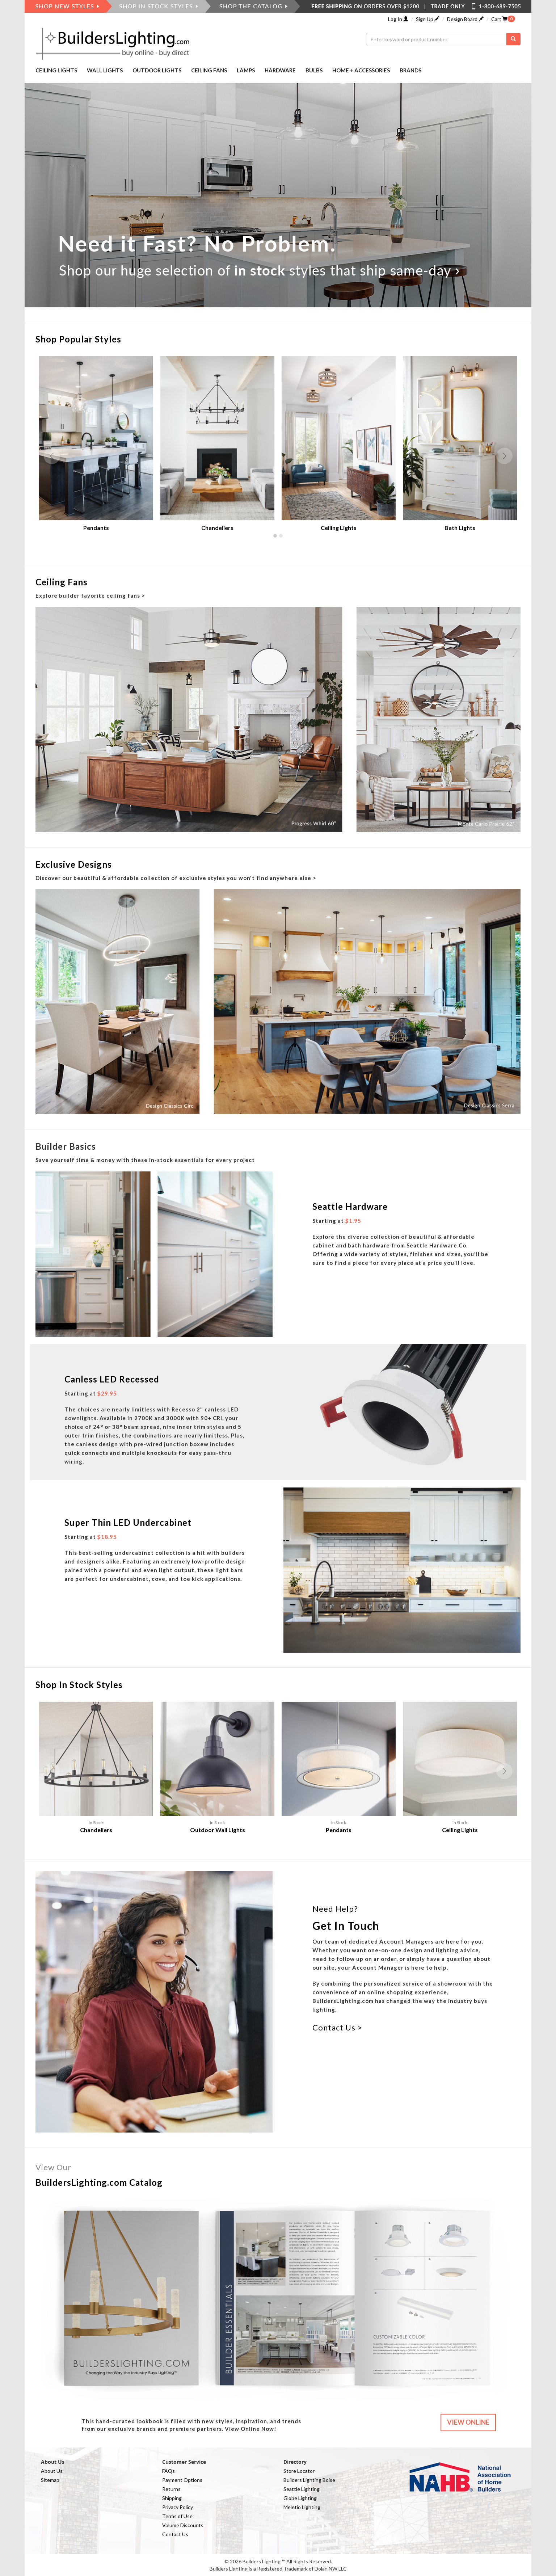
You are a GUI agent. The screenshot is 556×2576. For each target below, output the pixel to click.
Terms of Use (177, 2516)
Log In (398, 19)
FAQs (168, 2471)
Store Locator (299, 2471)
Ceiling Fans (61, 582)
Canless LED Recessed (111, 1379)
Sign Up (427, 19)
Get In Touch (345, 1925)
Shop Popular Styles (78, 339)
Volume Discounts (182, 2525)
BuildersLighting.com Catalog (99, 2182)
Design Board (465, 19)
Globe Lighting (300, 2498)
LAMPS (246, 70)
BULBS (314, 70)
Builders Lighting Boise (309, 2480)
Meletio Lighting (301, 2507)
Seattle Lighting (301, 2489)
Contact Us (175, 2534)
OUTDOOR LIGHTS (156, 70)
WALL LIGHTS (105, 70)
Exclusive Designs (73, 864)
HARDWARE (280, 70)
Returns (171, 2489)
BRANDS (410, 70)
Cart (499, 19)
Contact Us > (337, 2027)
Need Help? (335, 1909)
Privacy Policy (177, 2507)
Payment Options (182, 2480)
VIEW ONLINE (468, 2422)
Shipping (172, 2498)
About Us (52, 2471)
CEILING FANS (209, 70)
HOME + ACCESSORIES (361, 70)
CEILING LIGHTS (56, 70)
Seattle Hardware (350, 1206)
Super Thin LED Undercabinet (127, 1522)
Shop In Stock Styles (79, 1684)
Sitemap (50, 2480)
